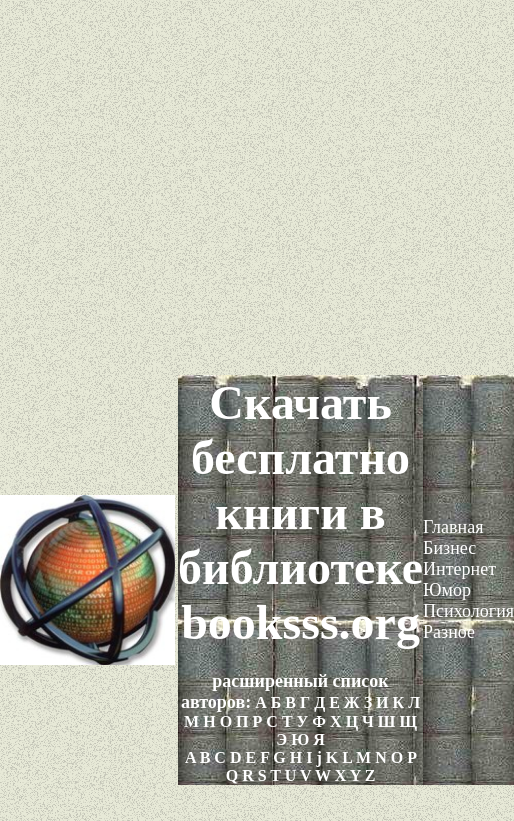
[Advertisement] (257, 187)
